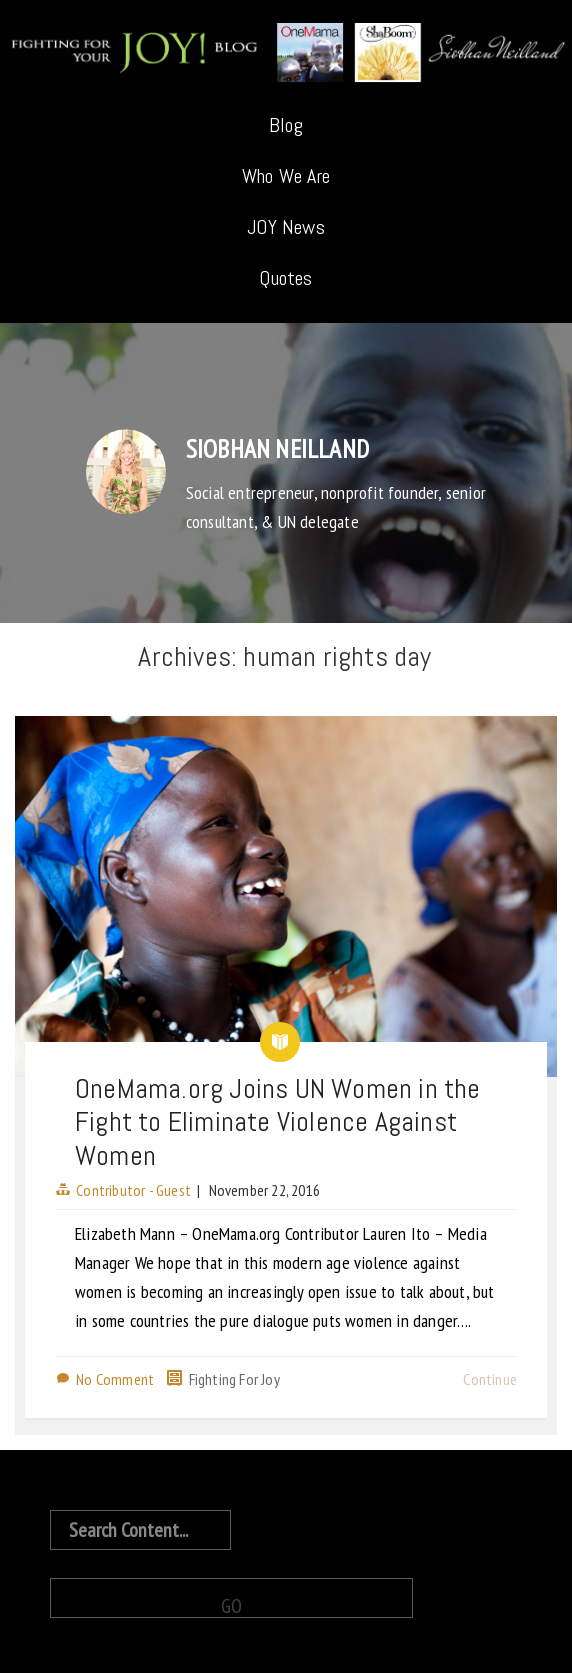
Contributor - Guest (133, 1190)
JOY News (286, 227)
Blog (286, 125)
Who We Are (286, 176)
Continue (490, 1379)
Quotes (285, 278)
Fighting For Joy (234, 1379)
